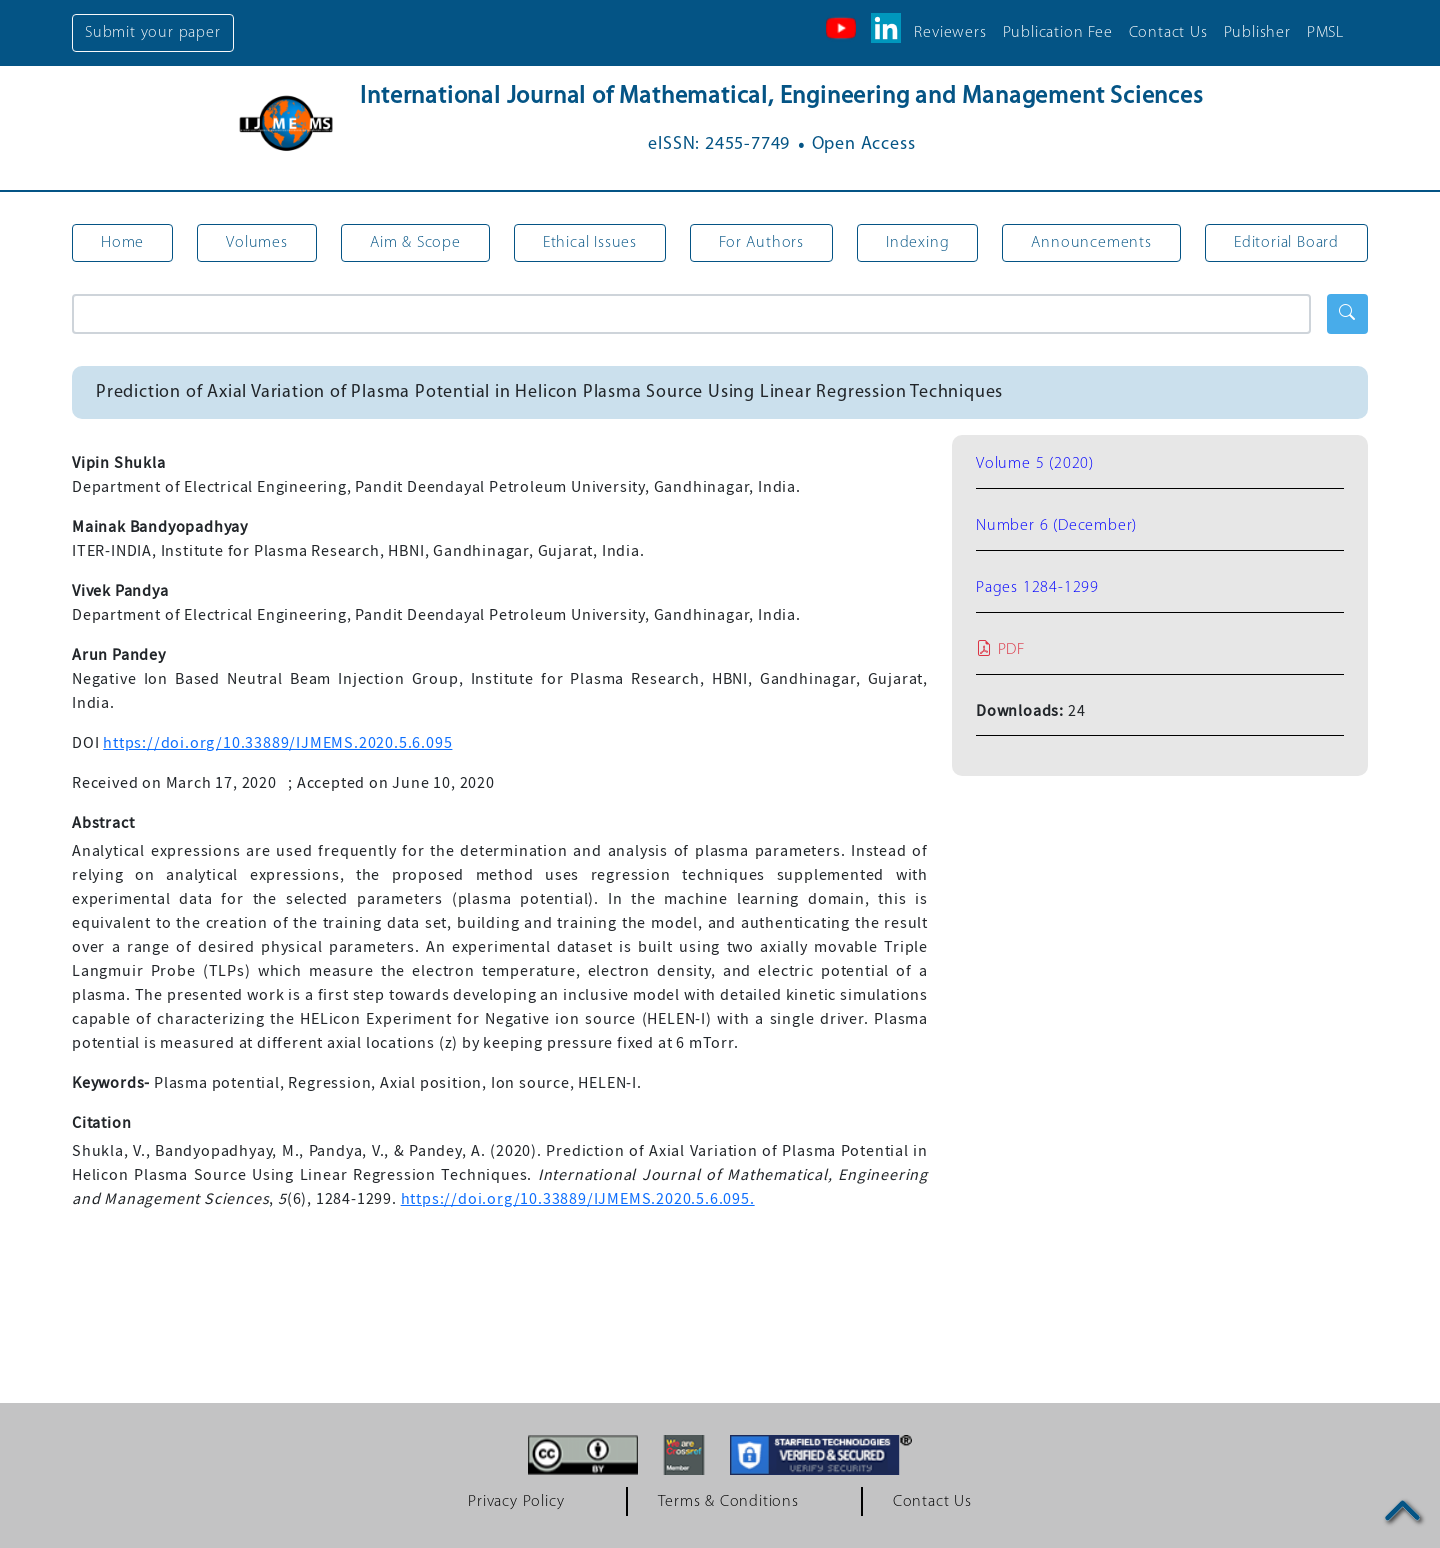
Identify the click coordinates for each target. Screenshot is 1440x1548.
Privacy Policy (516, 1502)
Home (122, 243)
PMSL (1325, 33)
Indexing (917, 243)
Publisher (1257, 33)
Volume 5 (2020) (1035, 464)
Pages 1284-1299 (1037, 588)
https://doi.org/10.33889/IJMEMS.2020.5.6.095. (578, 1199)
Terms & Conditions (728, 1502)
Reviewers (950, 33)
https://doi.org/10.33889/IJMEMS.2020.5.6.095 (277, 743)
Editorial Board (1286, 243)
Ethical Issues (590, 243)
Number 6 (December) (1056, 526)
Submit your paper (153, 33)
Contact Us (1168, 33)
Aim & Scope (415, 243)
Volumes (257, 243)
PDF (1000, 650)
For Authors (761, 243)
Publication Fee (1058, 33)
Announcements (1091, 243)
